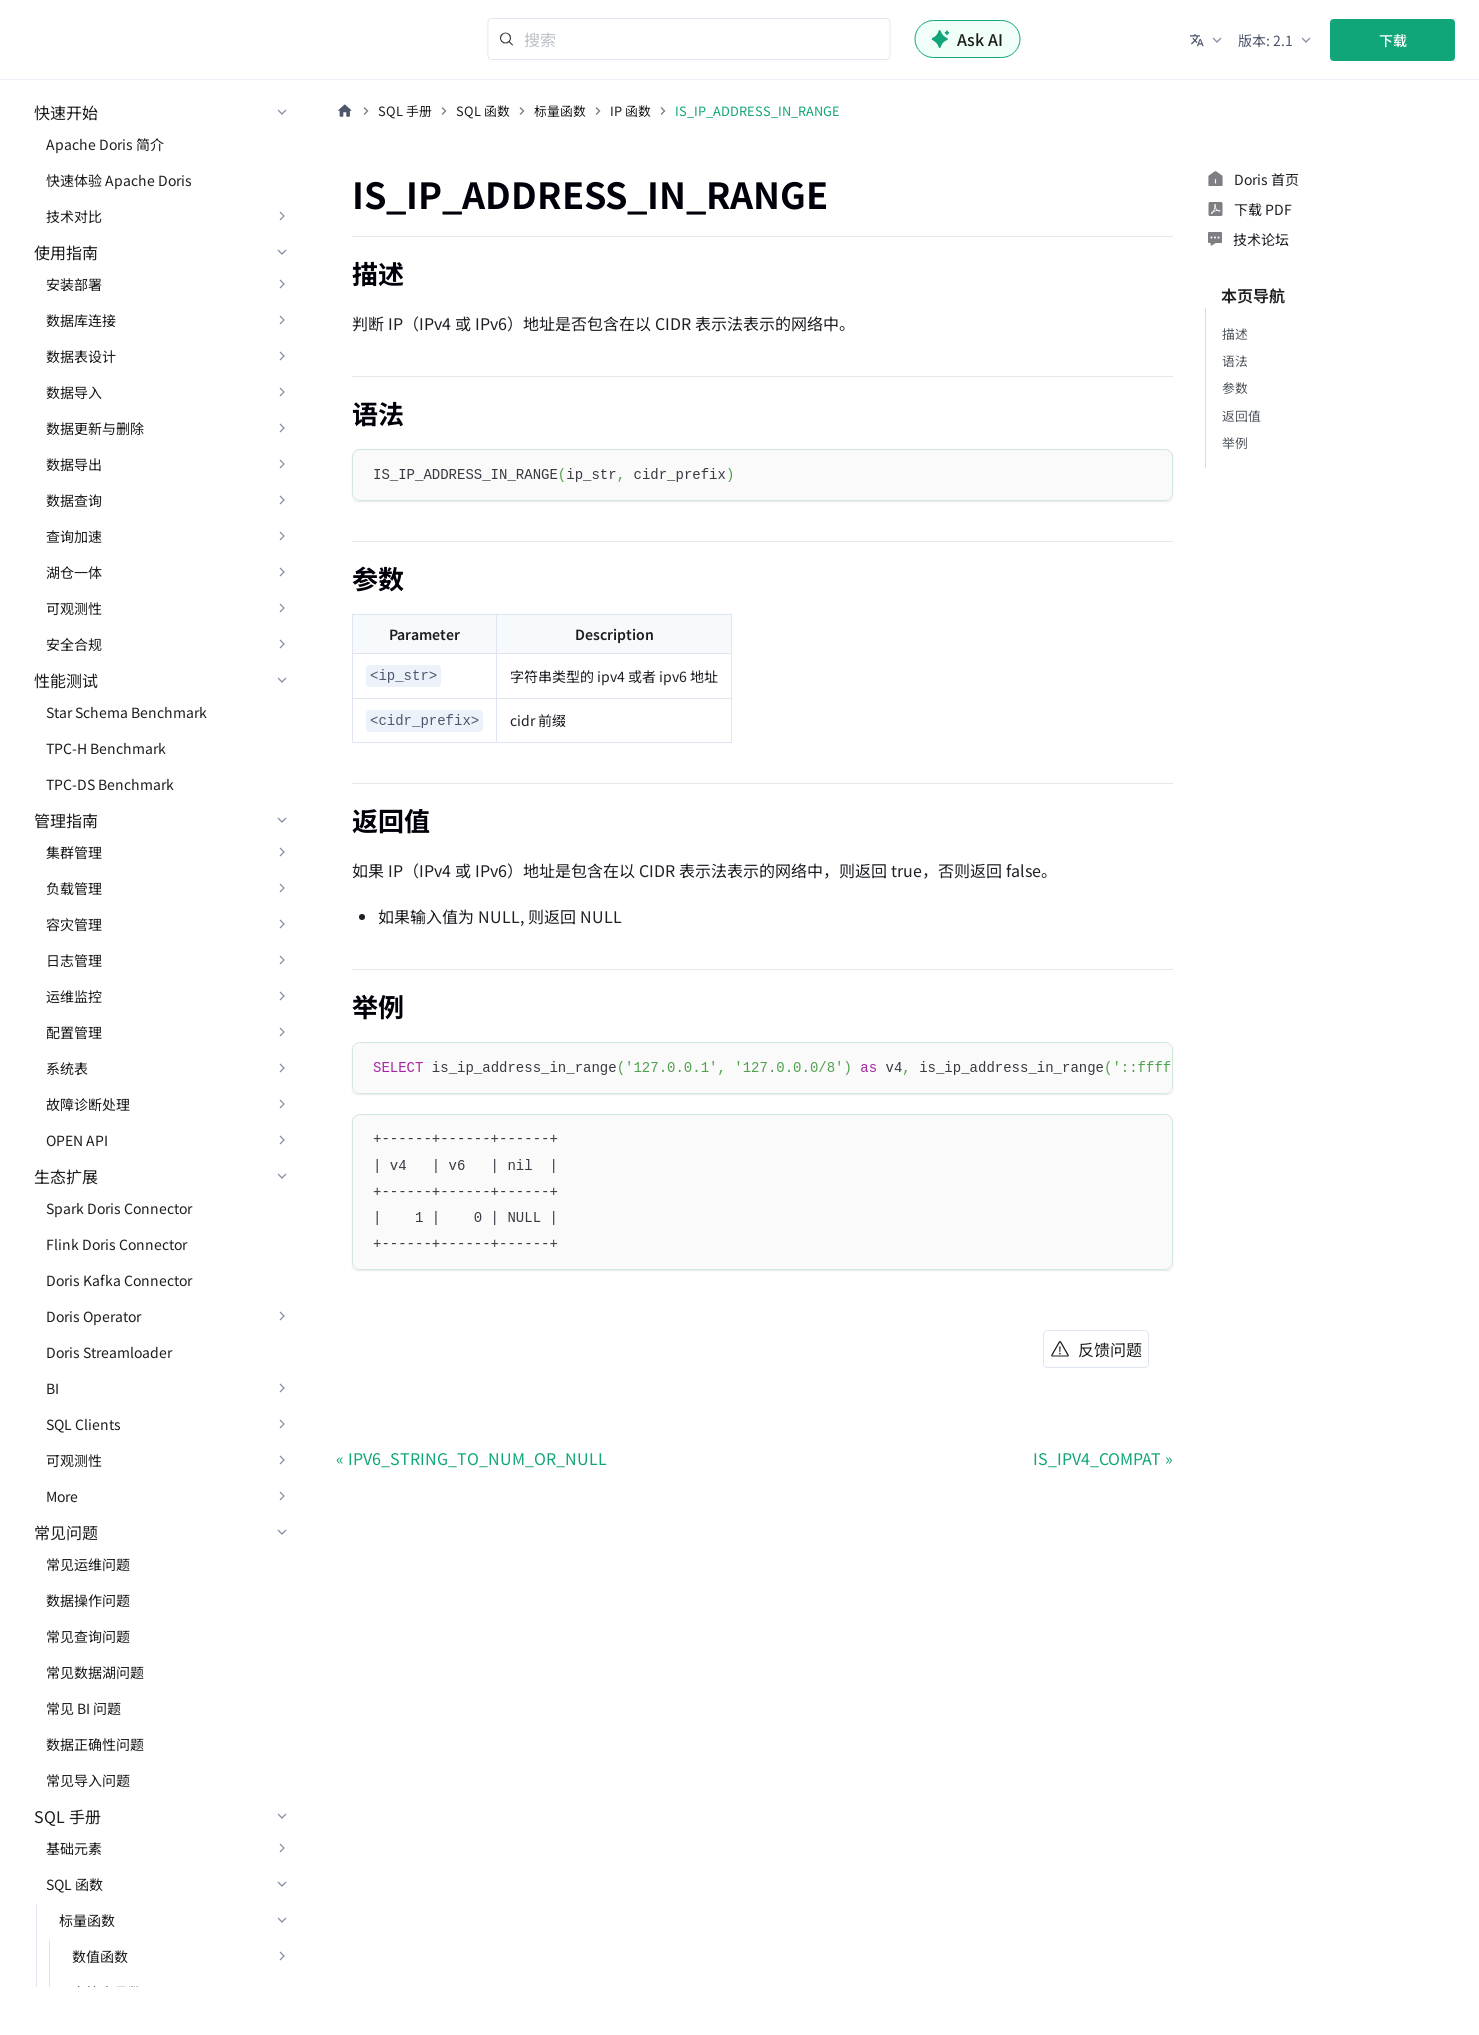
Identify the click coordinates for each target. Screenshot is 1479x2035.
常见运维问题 (88, 1564)
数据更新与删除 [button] (95, 428)
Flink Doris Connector (116, 1244)
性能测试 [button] (66, 680)
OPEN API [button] (77, 1140)
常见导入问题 (88, 1780)
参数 (1235, 387)
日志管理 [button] (74, 960)
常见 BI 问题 (83, 1708)
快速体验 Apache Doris (119, 180)
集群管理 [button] (74, 852)
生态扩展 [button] (66, 1176)
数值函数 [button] (100, 1956)
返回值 (1241, 415)
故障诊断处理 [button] (88, 1104)
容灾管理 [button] (74, 924)
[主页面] (345, 111)
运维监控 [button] (74, 996)
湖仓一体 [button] (74, 572)
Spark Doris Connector (119, 1208)
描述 (1235, 333)
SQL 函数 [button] (74, 1884)
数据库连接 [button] (81, 320)
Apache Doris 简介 (105, 144)
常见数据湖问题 (95, 1672)
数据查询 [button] (74, 500)
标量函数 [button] (87, 1920)
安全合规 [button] (74, 644)
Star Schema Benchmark (126, 712)
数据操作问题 (88, 1600)
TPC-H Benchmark (106, 748)
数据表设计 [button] (81, 356)
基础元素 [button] (74, 1848)
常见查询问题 (88, 1636)
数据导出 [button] (74, 464)
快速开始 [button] (66, 112)
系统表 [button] (67, 1068)
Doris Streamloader (109, 1352)
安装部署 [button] (74, 284)
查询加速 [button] (74, 536)
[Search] (688, 39)
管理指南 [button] (66, 820)
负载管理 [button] (74, 888)
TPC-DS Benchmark (110, 784)
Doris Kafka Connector (119, 1280)
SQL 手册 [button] (67, 1816)
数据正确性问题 (95, 1744)
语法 (1235, 360)
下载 (1393, 40)
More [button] (62, 1496)
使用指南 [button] (66, 252)
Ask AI (967, 39)
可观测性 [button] (74, 608)
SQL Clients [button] (83, 1424)
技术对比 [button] (74, 216)
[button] (1207, 40)
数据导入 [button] (74, 392)
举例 (1235, 442)
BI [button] (52, 1388)
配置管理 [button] (74, 1032)
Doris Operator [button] (93, 1316)
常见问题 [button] (66, 1532)
